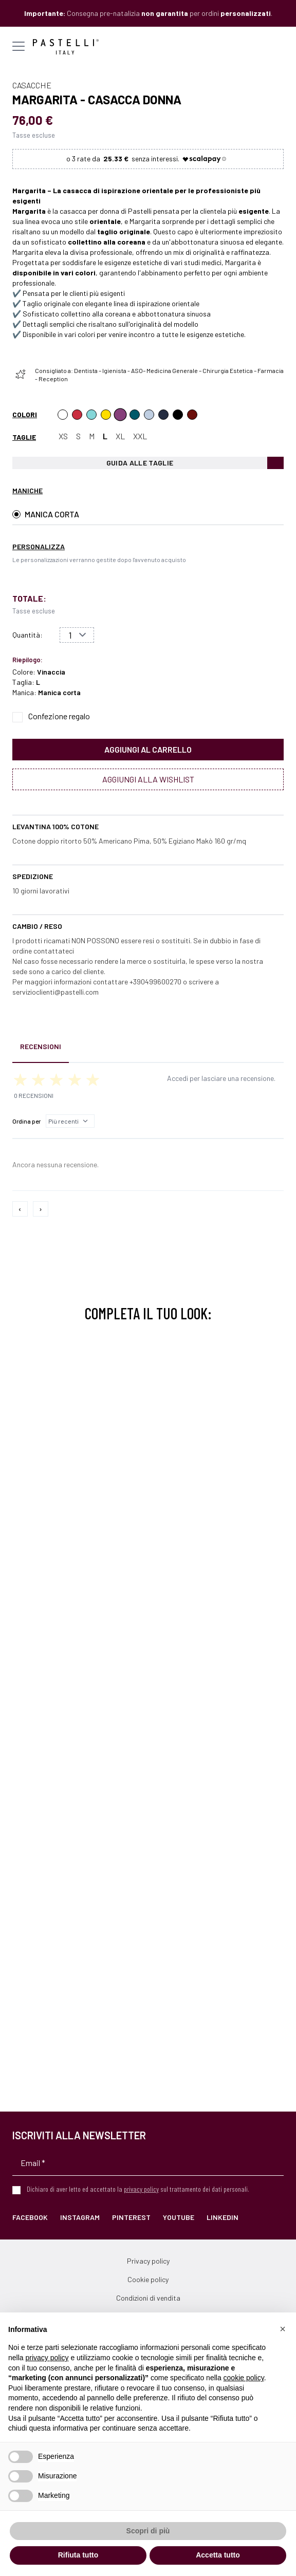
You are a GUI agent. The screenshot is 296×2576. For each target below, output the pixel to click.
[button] (282, 2329)
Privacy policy (148, 2260)
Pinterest (131, 2217)
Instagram (80, 2217)
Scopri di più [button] (148, 2531)
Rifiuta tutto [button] (78, 2555)
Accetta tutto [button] (218, 2555)
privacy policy (141, 2189)
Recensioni (40, 1046)
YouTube (178, 2217)
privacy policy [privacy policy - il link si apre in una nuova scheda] (46, 2358)
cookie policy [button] (244, 2378)
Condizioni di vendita (148, 2297)
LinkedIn (222, 2217)
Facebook (30, 2217)
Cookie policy (148, 2279)
